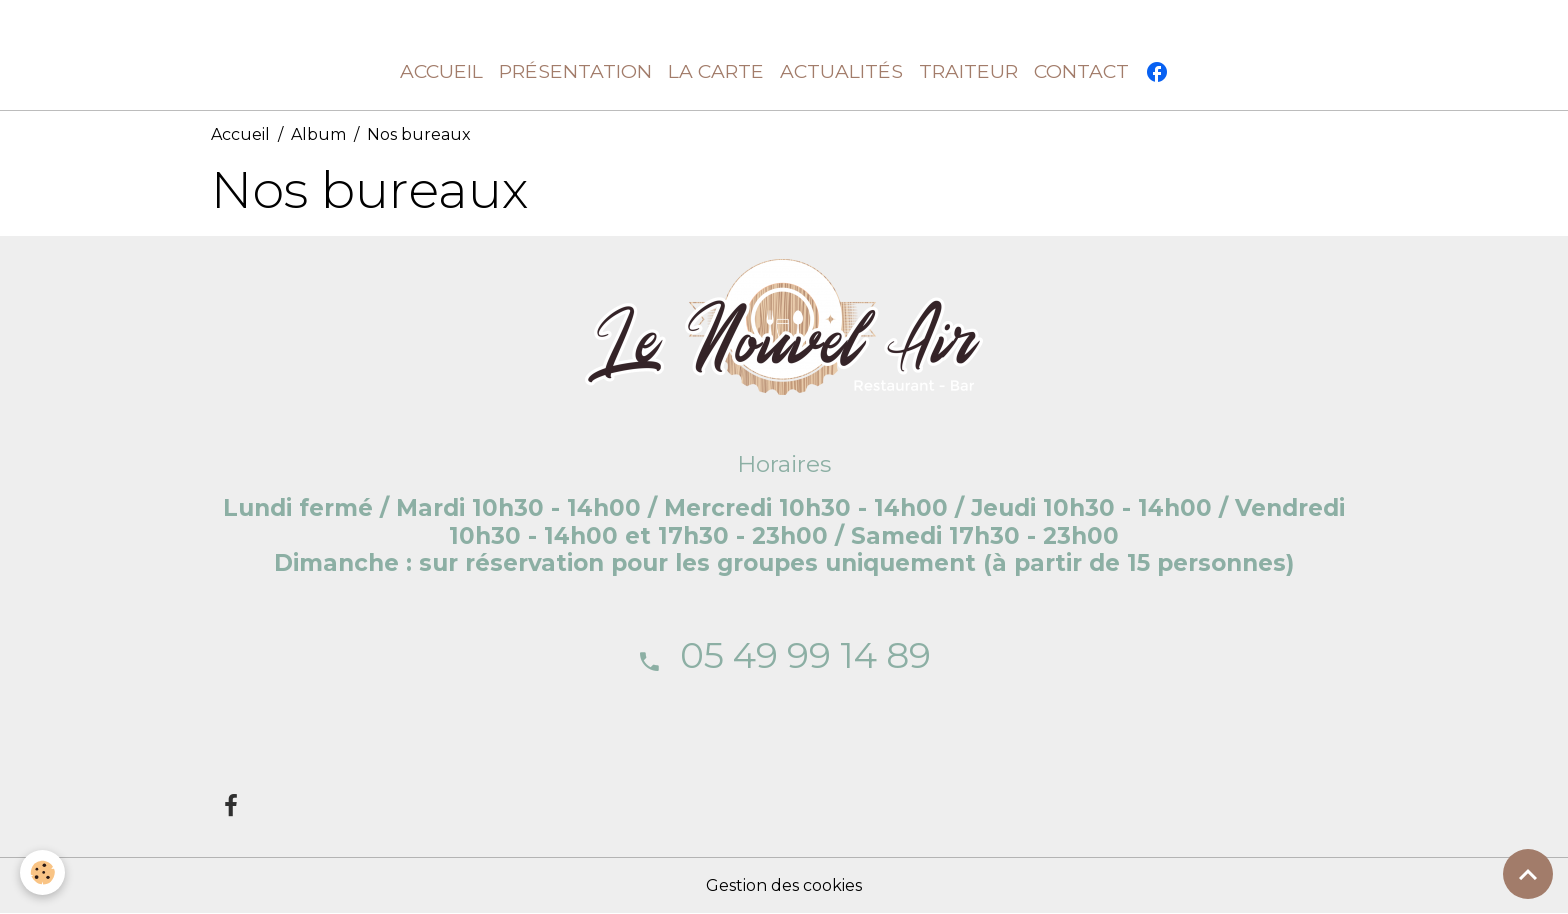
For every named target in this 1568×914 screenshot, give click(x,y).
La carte (716, 71)
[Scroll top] (1528, 874)
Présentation (575, 71)
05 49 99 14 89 (805, 655)
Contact (1081, 71)
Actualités (841, 71)
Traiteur (968, 71)
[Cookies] (42, 872)
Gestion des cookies (784, 885)
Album (318, 134)
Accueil (441, 71)
